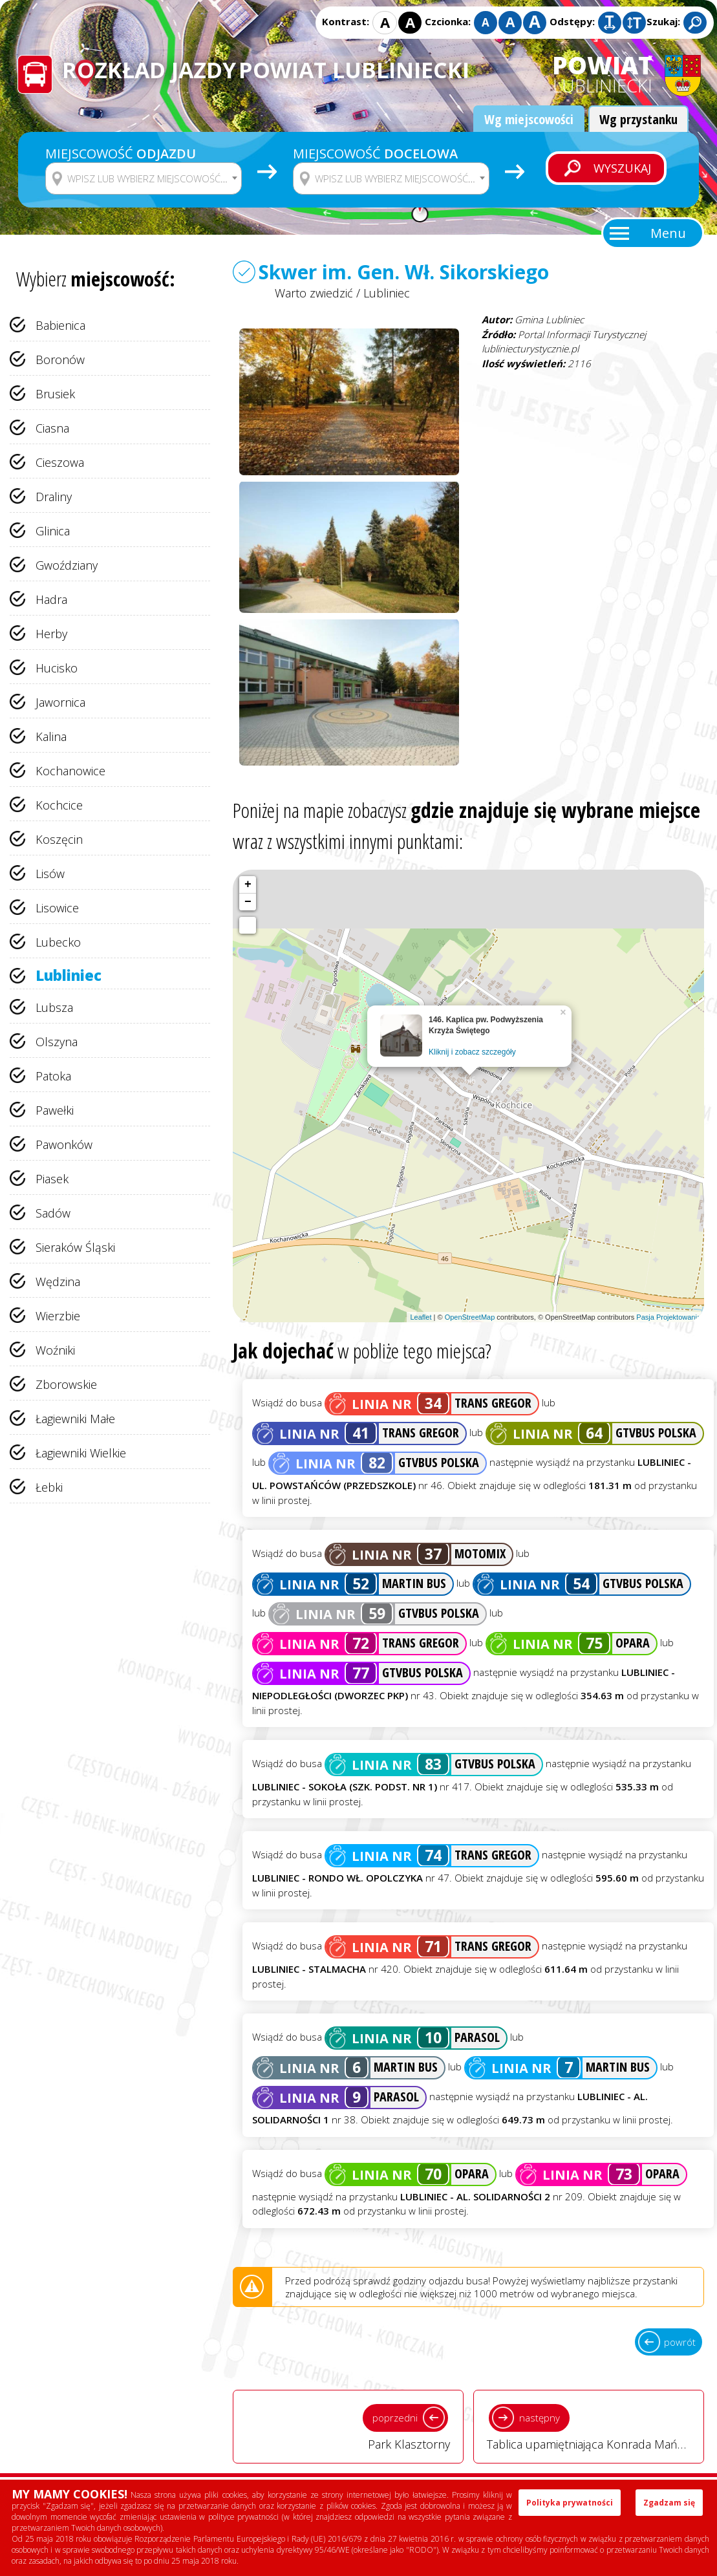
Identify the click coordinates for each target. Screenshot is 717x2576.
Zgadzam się (669, 2502)
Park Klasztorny (348, 2426)
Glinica (53, 531)
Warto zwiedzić (314, 292)
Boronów (60, 359)
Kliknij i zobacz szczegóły (472, 1052)
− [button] (247, 902)
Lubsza (54, 1007)
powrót (680, 2341)
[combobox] (143, 178)
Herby (51, 633)
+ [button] (247, 884)
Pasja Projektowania (668, 1317)
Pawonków (64, 1144)
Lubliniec (69, 975)
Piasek (52, 1178)
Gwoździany (67, 565)
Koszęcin (59, 839)
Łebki (49, 1487)
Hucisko (57, 668)
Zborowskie (66, 1384)
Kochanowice (70, 770)
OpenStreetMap (470, 1317)
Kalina (51, 736)
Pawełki (55, 1110)
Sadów (53, 1213)
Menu (668, 233)
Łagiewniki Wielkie (81, 1453)
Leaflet (420, 1317)
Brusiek (55, 394)
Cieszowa (60, 462)
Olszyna (57, 1041)
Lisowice (57, 908)
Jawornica (60, 702)
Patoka (53, 1076)
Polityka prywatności (569, 2502)
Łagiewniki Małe (75, 1418)
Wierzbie (58, 1316)
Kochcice (59, 805)
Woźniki (55, 1350)
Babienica (60, 325)
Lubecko (58, 942)
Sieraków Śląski (75, 1247)
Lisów (50, 873)
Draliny (54, 496)
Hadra (51, 599)
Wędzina (58, 1281)
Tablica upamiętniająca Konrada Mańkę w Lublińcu (595, 2426)
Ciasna (52, 428)
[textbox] (151, 178)
